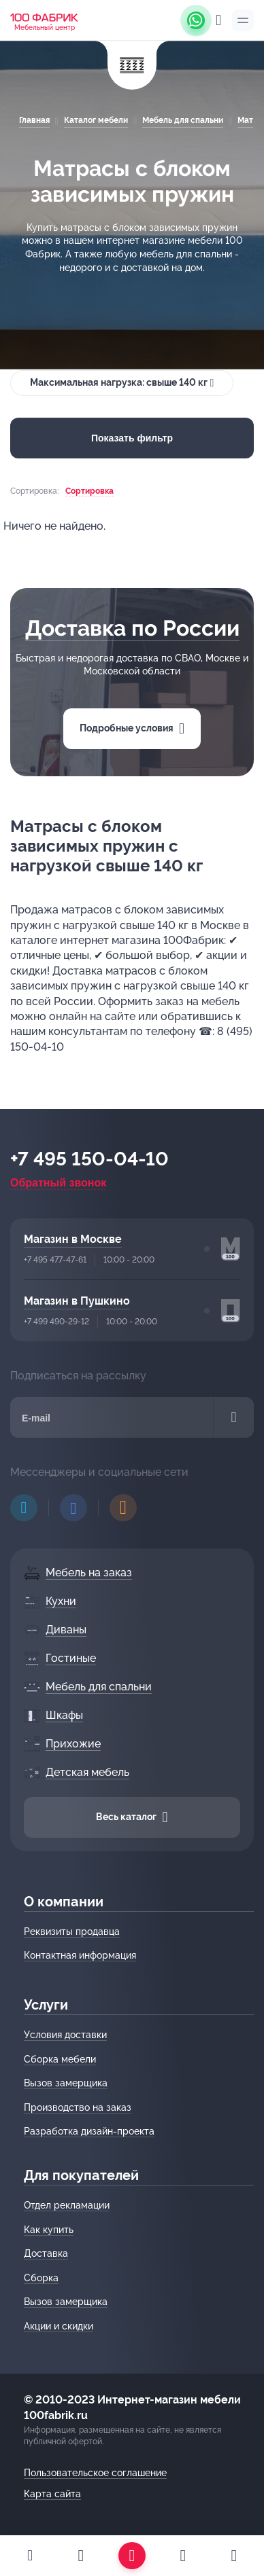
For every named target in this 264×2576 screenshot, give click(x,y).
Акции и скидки (58, 2326)
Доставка (46, 2253)
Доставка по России (132, 627)
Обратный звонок (58, 1183)
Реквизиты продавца (72, 1931)
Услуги (46, 2005)
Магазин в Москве (73, 1239)
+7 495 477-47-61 (55, 1260)
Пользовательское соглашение (95, 2472)
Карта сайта (52, 2493)
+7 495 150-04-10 (89, 1159)
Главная (34, 120)
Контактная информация (80, 1955)
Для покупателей (81, 2175)
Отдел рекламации (67, 2205)
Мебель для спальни (182, 120)
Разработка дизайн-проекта (89, 2131)
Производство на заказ (77, 2107)
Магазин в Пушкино (77, 1300)
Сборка (41, 2277)
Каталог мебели (96, 120)
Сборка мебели (60, 2059)
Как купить (48, 2229)
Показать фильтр (132, 438)
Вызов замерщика (66, 2083)
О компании (63, 1901)
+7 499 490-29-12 (56, 1321)
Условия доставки (65, 2034)
